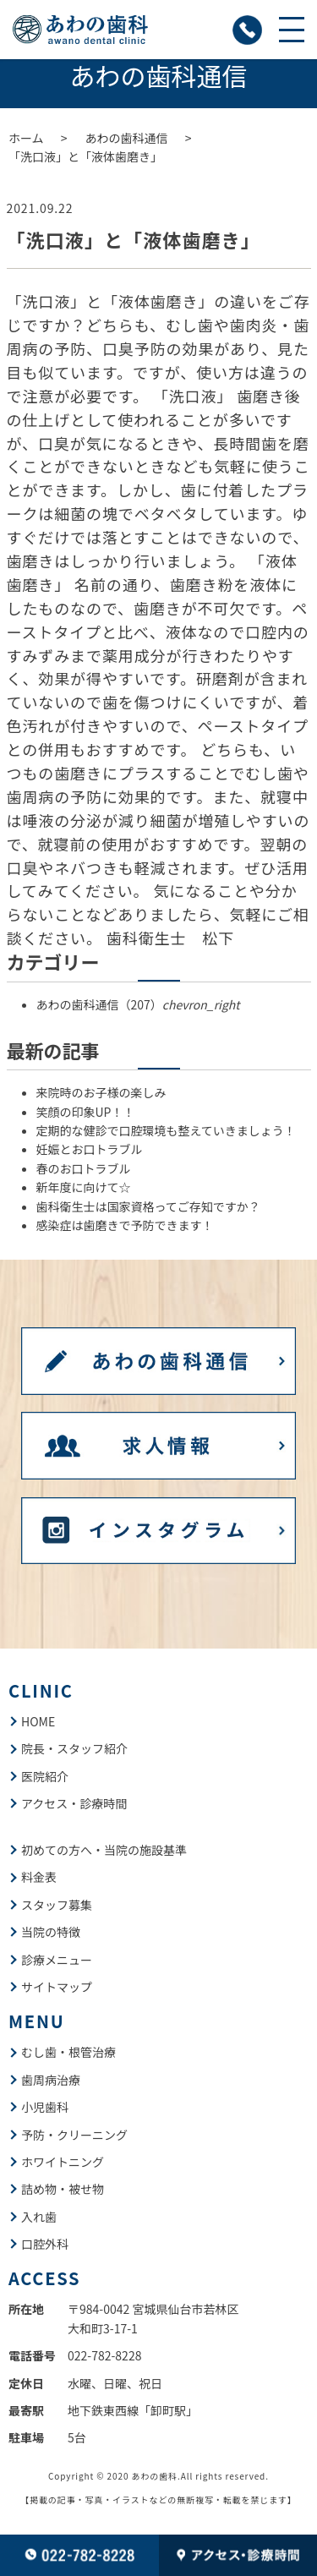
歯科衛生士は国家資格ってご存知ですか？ (148, 1206)
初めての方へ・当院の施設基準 (104, 1849)
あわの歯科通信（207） (138, 1004)
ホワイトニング (62, 2161)
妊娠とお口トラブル (89, 1148)
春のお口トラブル (83, 1168)
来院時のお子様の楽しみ (101, 1092)
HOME (38, 1721)
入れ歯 (39, 2216)
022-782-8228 (104, 2355)
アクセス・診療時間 (74, 1803)
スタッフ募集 (56, 1904)
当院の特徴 (50, 1931)
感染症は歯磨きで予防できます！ (125, 1225)
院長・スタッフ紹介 (74, 1748)
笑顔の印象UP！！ (85, 1111)
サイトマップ (56, 1986)
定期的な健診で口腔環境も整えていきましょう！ (166, 1130)
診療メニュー (56, 1959)
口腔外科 (44, 2243)
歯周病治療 (50, 2079)
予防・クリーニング (74, 2134)
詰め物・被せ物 (62, 2188)
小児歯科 (44, 2106)
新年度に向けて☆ (83, 1187)
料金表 (39, 1876)
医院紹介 (44, 1776)
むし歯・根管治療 (68, 2051)
